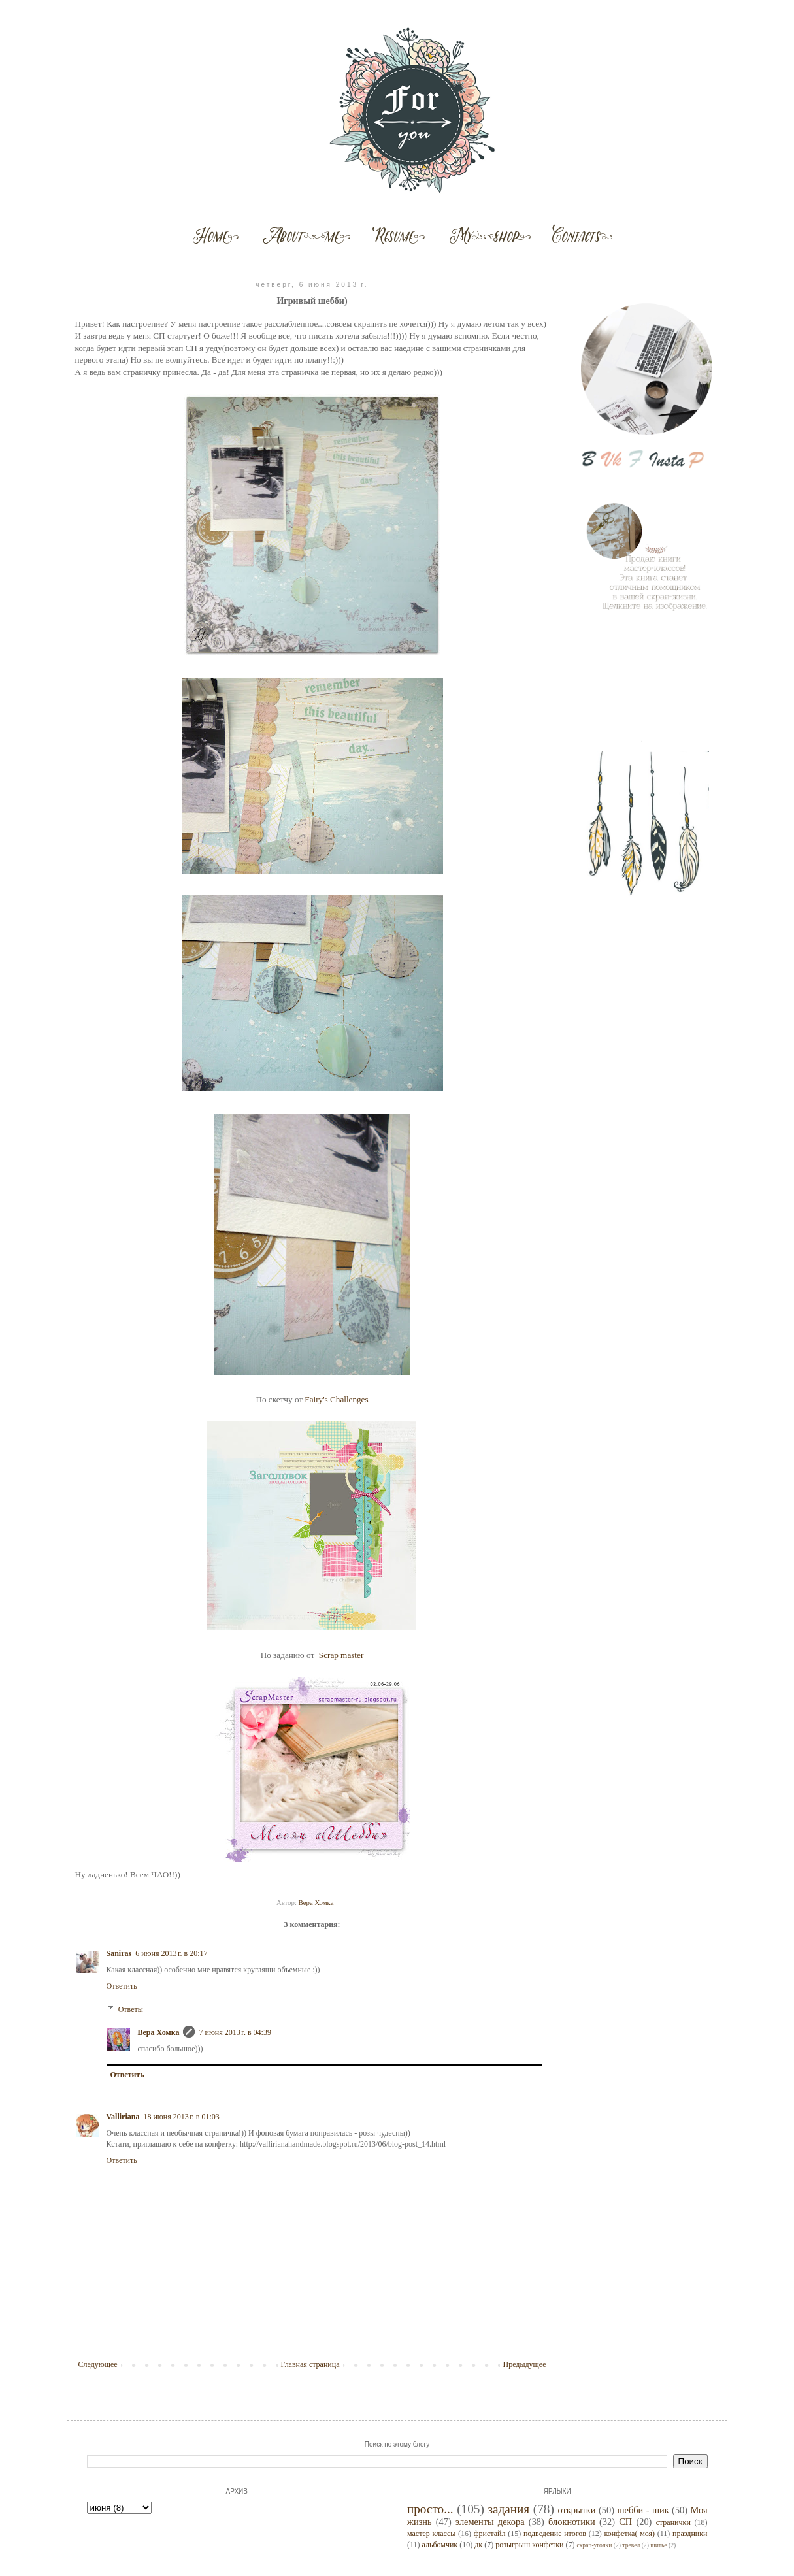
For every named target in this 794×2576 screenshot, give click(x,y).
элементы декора (490, 2522)
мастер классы (431, 2533)
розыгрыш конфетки (529, 2544)
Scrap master (341, 1655)
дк (478, 2544)
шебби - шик (643, 2510)
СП (625, 2522)
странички (673, 2522)
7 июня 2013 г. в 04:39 (235, 2032)
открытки (576, 2510)
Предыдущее (524, 2364)
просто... (430, 2509)
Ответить (122, 1985)
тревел (631, 2545)
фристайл (490, 2533)
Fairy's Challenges (336, 1399)
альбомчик (440, 2544)
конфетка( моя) (629, 2533)
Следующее (98, 2364)
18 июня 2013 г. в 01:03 (181, 2116)
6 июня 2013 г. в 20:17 (171, 1953)
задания (508, 2509)
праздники (689, 2533)
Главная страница (310, 2364)
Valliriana (123, 2116)
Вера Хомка (159, 2032)
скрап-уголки (594, 2545)
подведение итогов (554, 2533)
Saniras (119, 1953)
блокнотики (571, 2522)
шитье (658, 2545)
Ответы (130, 2009)
